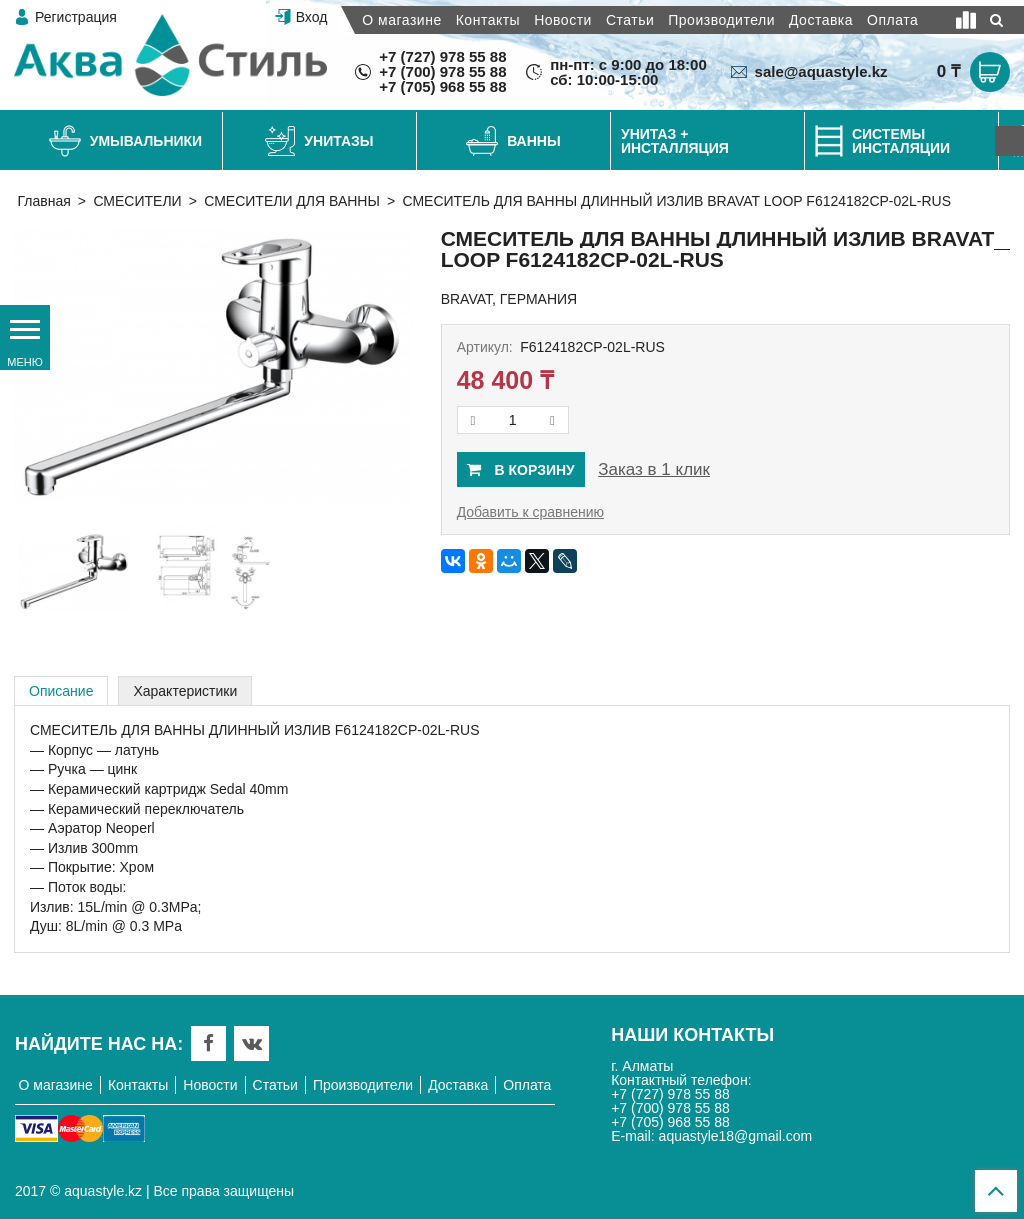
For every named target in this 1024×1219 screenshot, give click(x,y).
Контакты (488, 20)
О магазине (401, 20)
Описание (61, 691)
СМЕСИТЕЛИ (137, 201)
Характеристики (185, 691)
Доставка (821, 20)
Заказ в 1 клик (654, 469)
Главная (44, 201)
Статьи (630, 20)
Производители (721, 20)
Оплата (892, 20)
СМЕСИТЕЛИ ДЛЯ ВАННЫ (292, 201)
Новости (563, 20)
